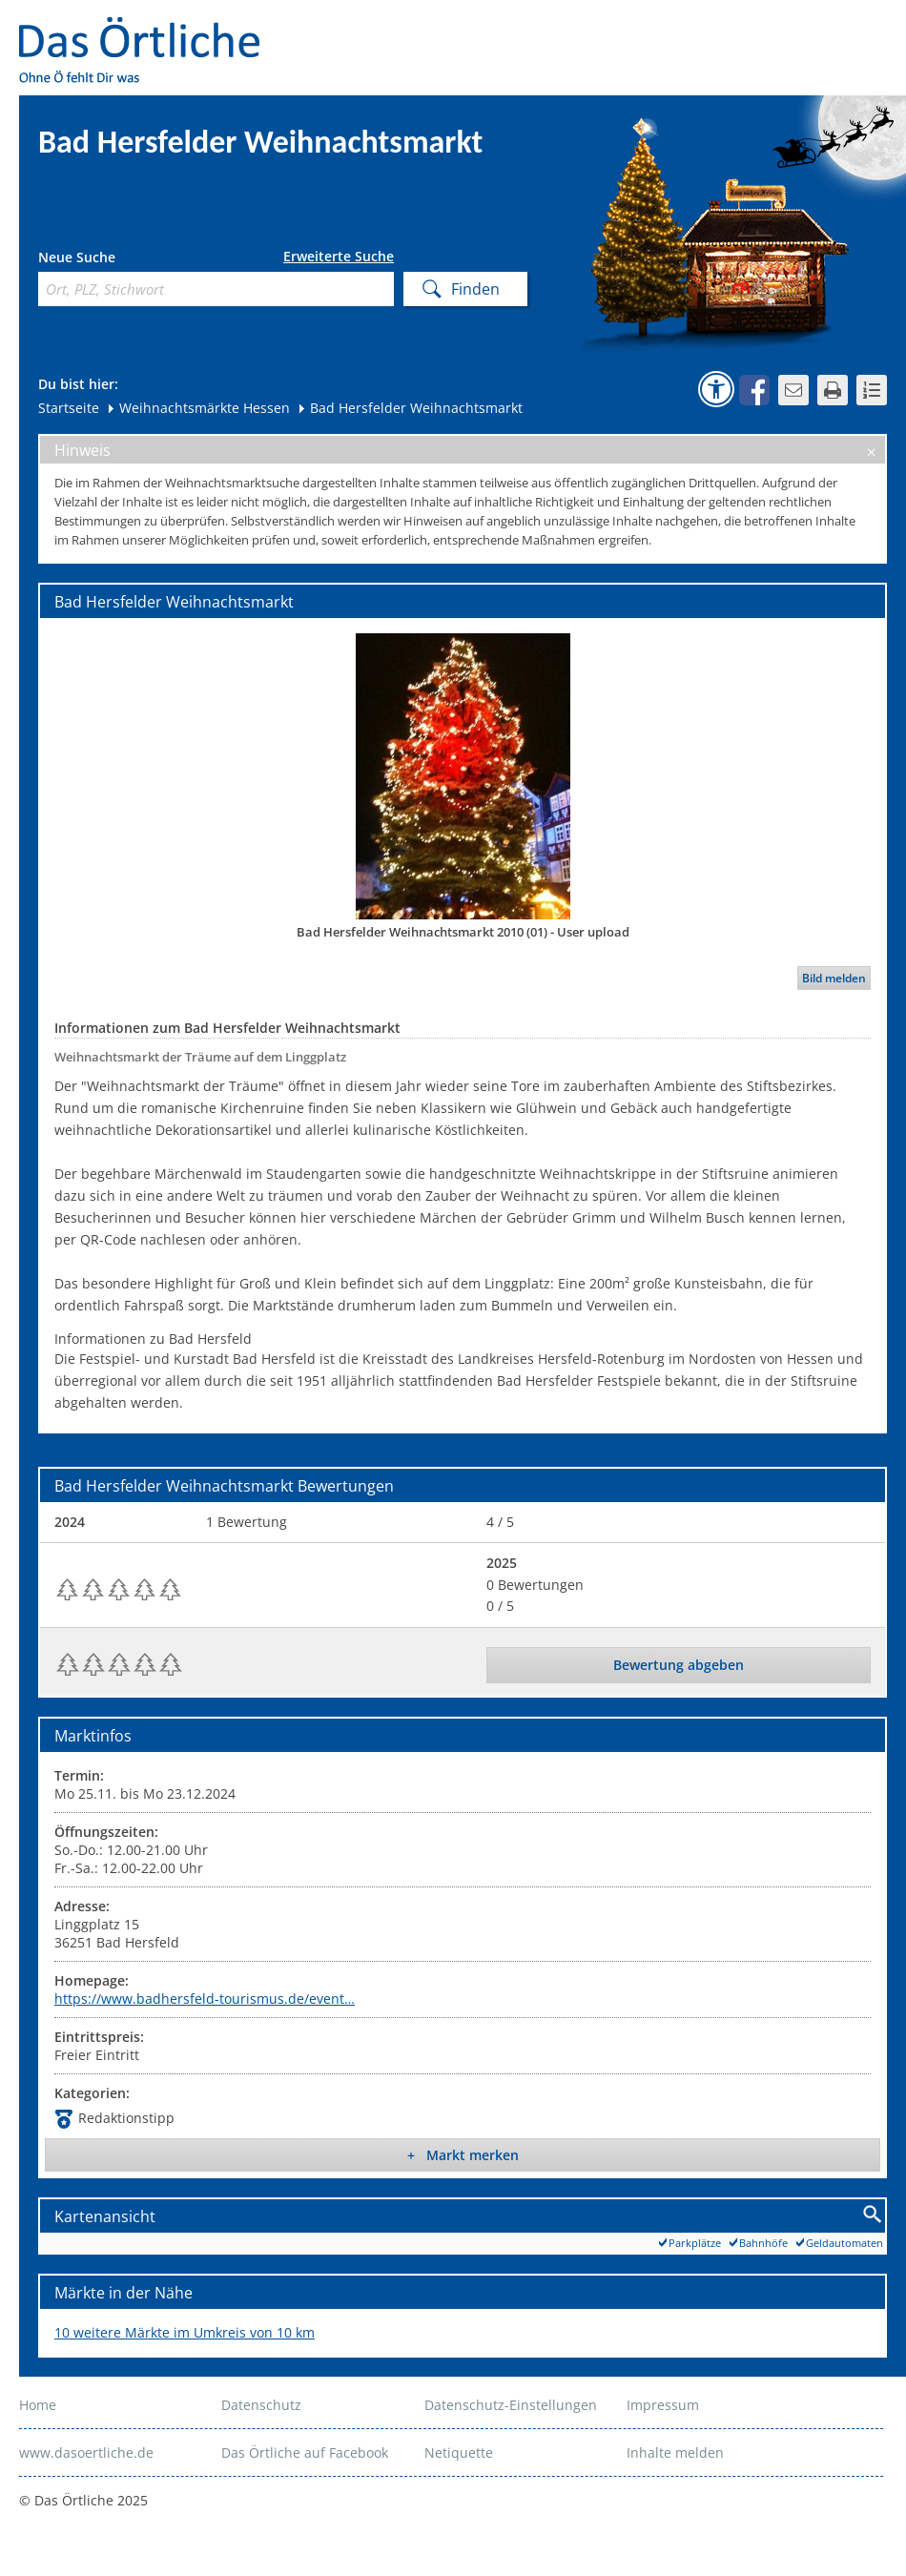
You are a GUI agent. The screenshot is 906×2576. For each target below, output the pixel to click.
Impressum (663, 2405)
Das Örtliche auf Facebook (304, 2452)
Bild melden (834, 978)
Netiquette (458, 2452)
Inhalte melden (675, 2452)
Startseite (68, 408)
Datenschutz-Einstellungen (510, 2405)
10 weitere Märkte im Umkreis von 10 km (184, 2332)
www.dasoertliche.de (86, 2452)
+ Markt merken (463, 2155)
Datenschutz (261, 2405)
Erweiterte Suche (338, 256)
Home (37, 2405)
